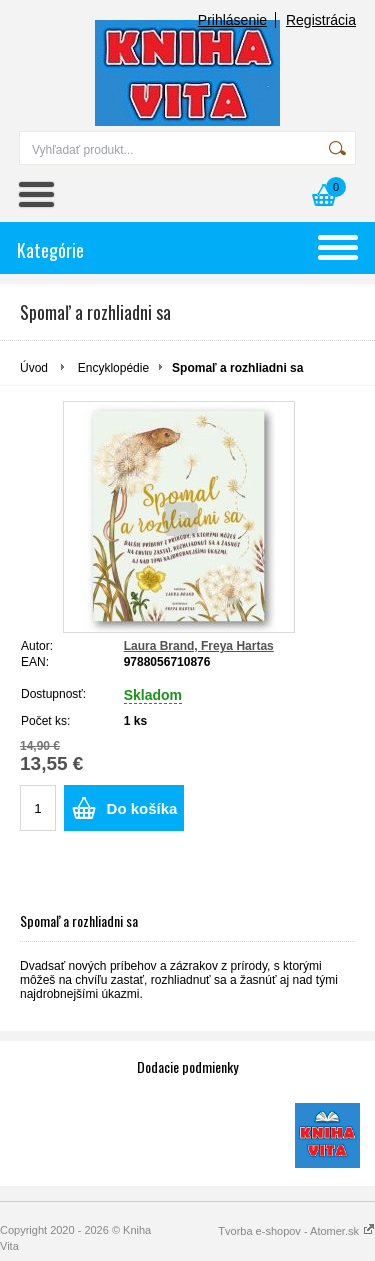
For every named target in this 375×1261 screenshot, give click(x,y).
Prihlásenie (232, 20)
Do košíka (142, 808)
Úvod (34, 368)
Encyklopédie (113, 368)
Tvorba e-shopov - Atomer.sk (296, 1231)
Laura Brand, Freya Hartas (199, 646)
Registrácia (321, 20)
